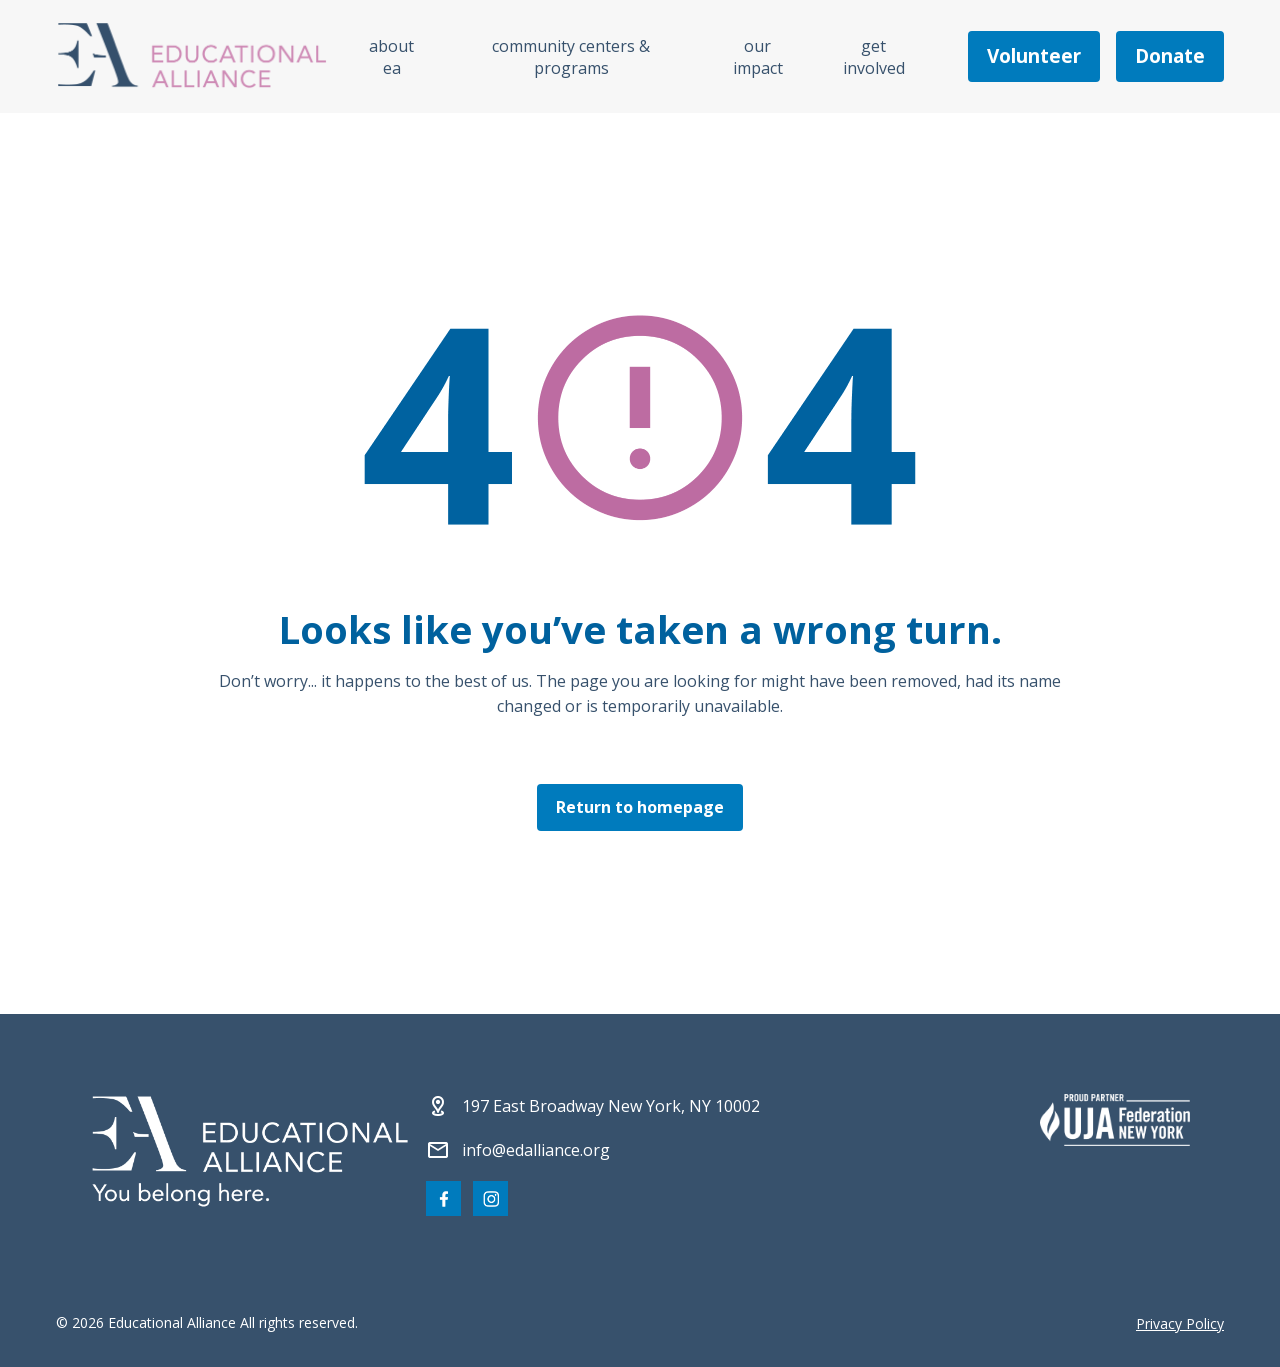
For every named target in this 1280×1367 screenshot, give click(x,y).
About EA (391, 57)
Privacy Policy (1180, 1323)
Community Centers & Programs (571, 57)
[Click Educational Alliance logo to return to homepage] (192, 56)
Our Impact (758, 57)
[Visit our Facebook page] (443, 1198)
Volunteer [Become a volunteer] (1034, 56)
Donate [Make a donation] (1170, 56)
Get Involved (874, 57)
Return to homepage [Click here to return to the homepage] (640, 807)
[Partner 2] (1115, 1120)
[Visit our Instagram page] (490, 1198)
